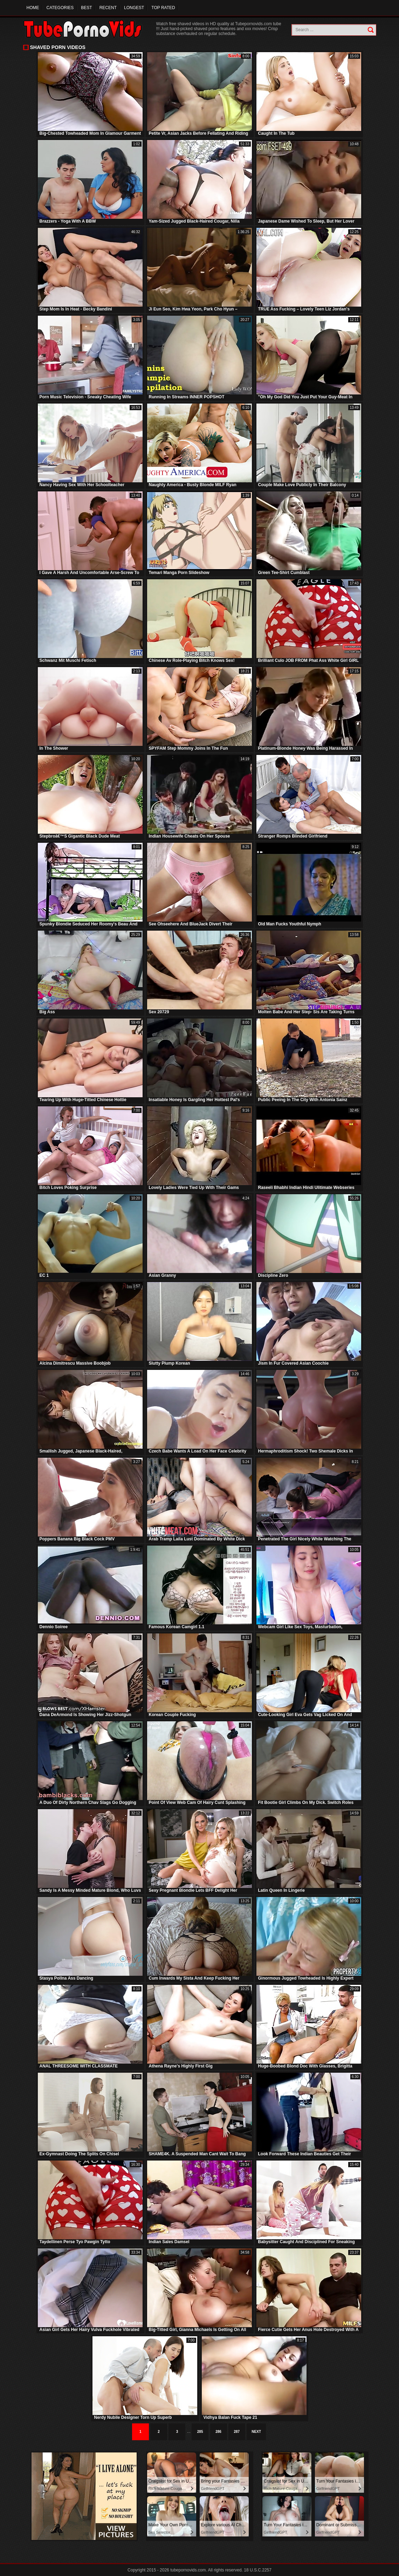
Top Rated (163, 7)
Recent (108, 7)
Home (33, 7)
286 (218, 2432)
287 (237, 2432)
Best (86, 7)
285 (200, 2432)
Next (256, 2432)
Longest (134, 7)
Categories (60, 7)
